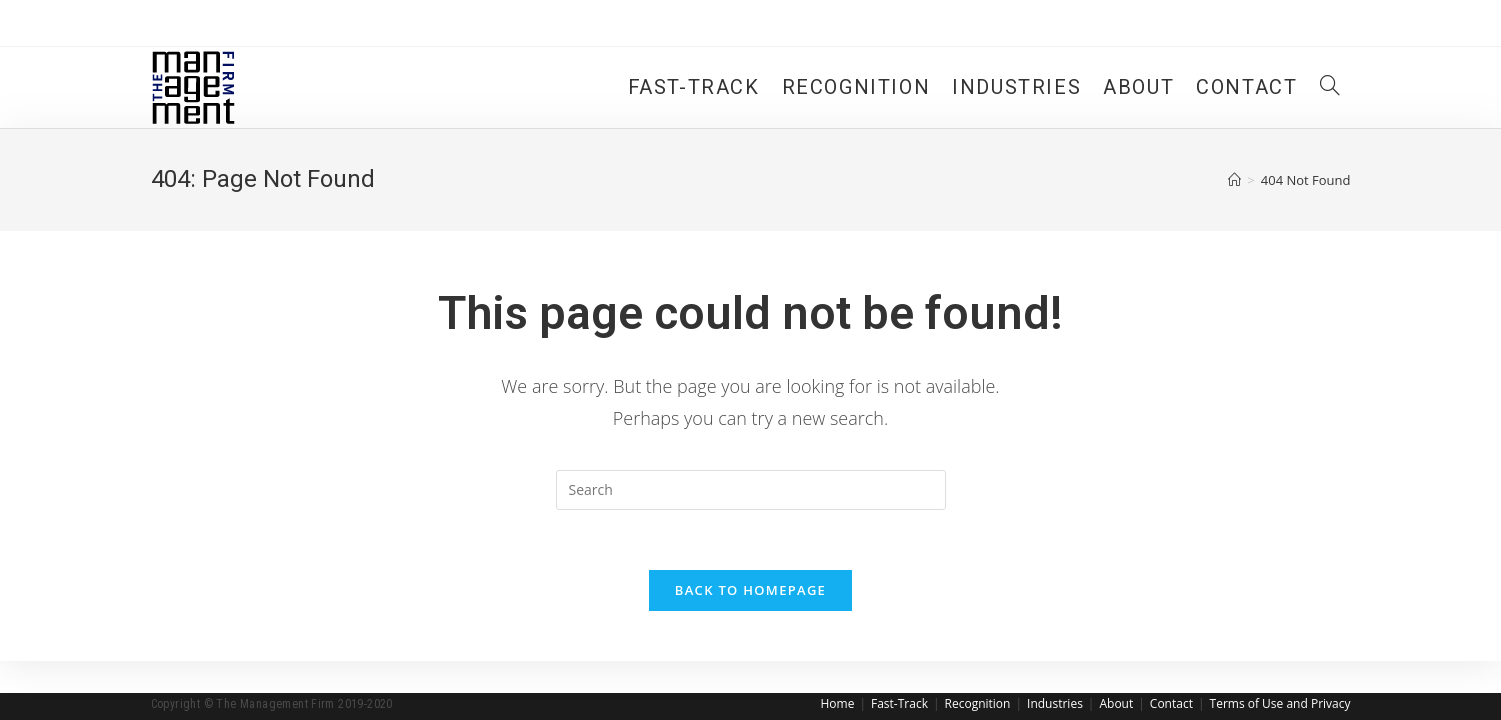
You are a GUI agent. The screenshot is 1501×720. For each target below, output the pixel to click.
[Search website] (1330, 87)
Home (837, 703)
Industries (1055, 703)
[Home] (1234, 180)
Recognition (978, 703)
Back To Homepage (750, 590)
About (1116, 703)
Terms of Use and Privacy (1280, 703)
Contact (1171, 703)
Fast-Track (899, 703)
